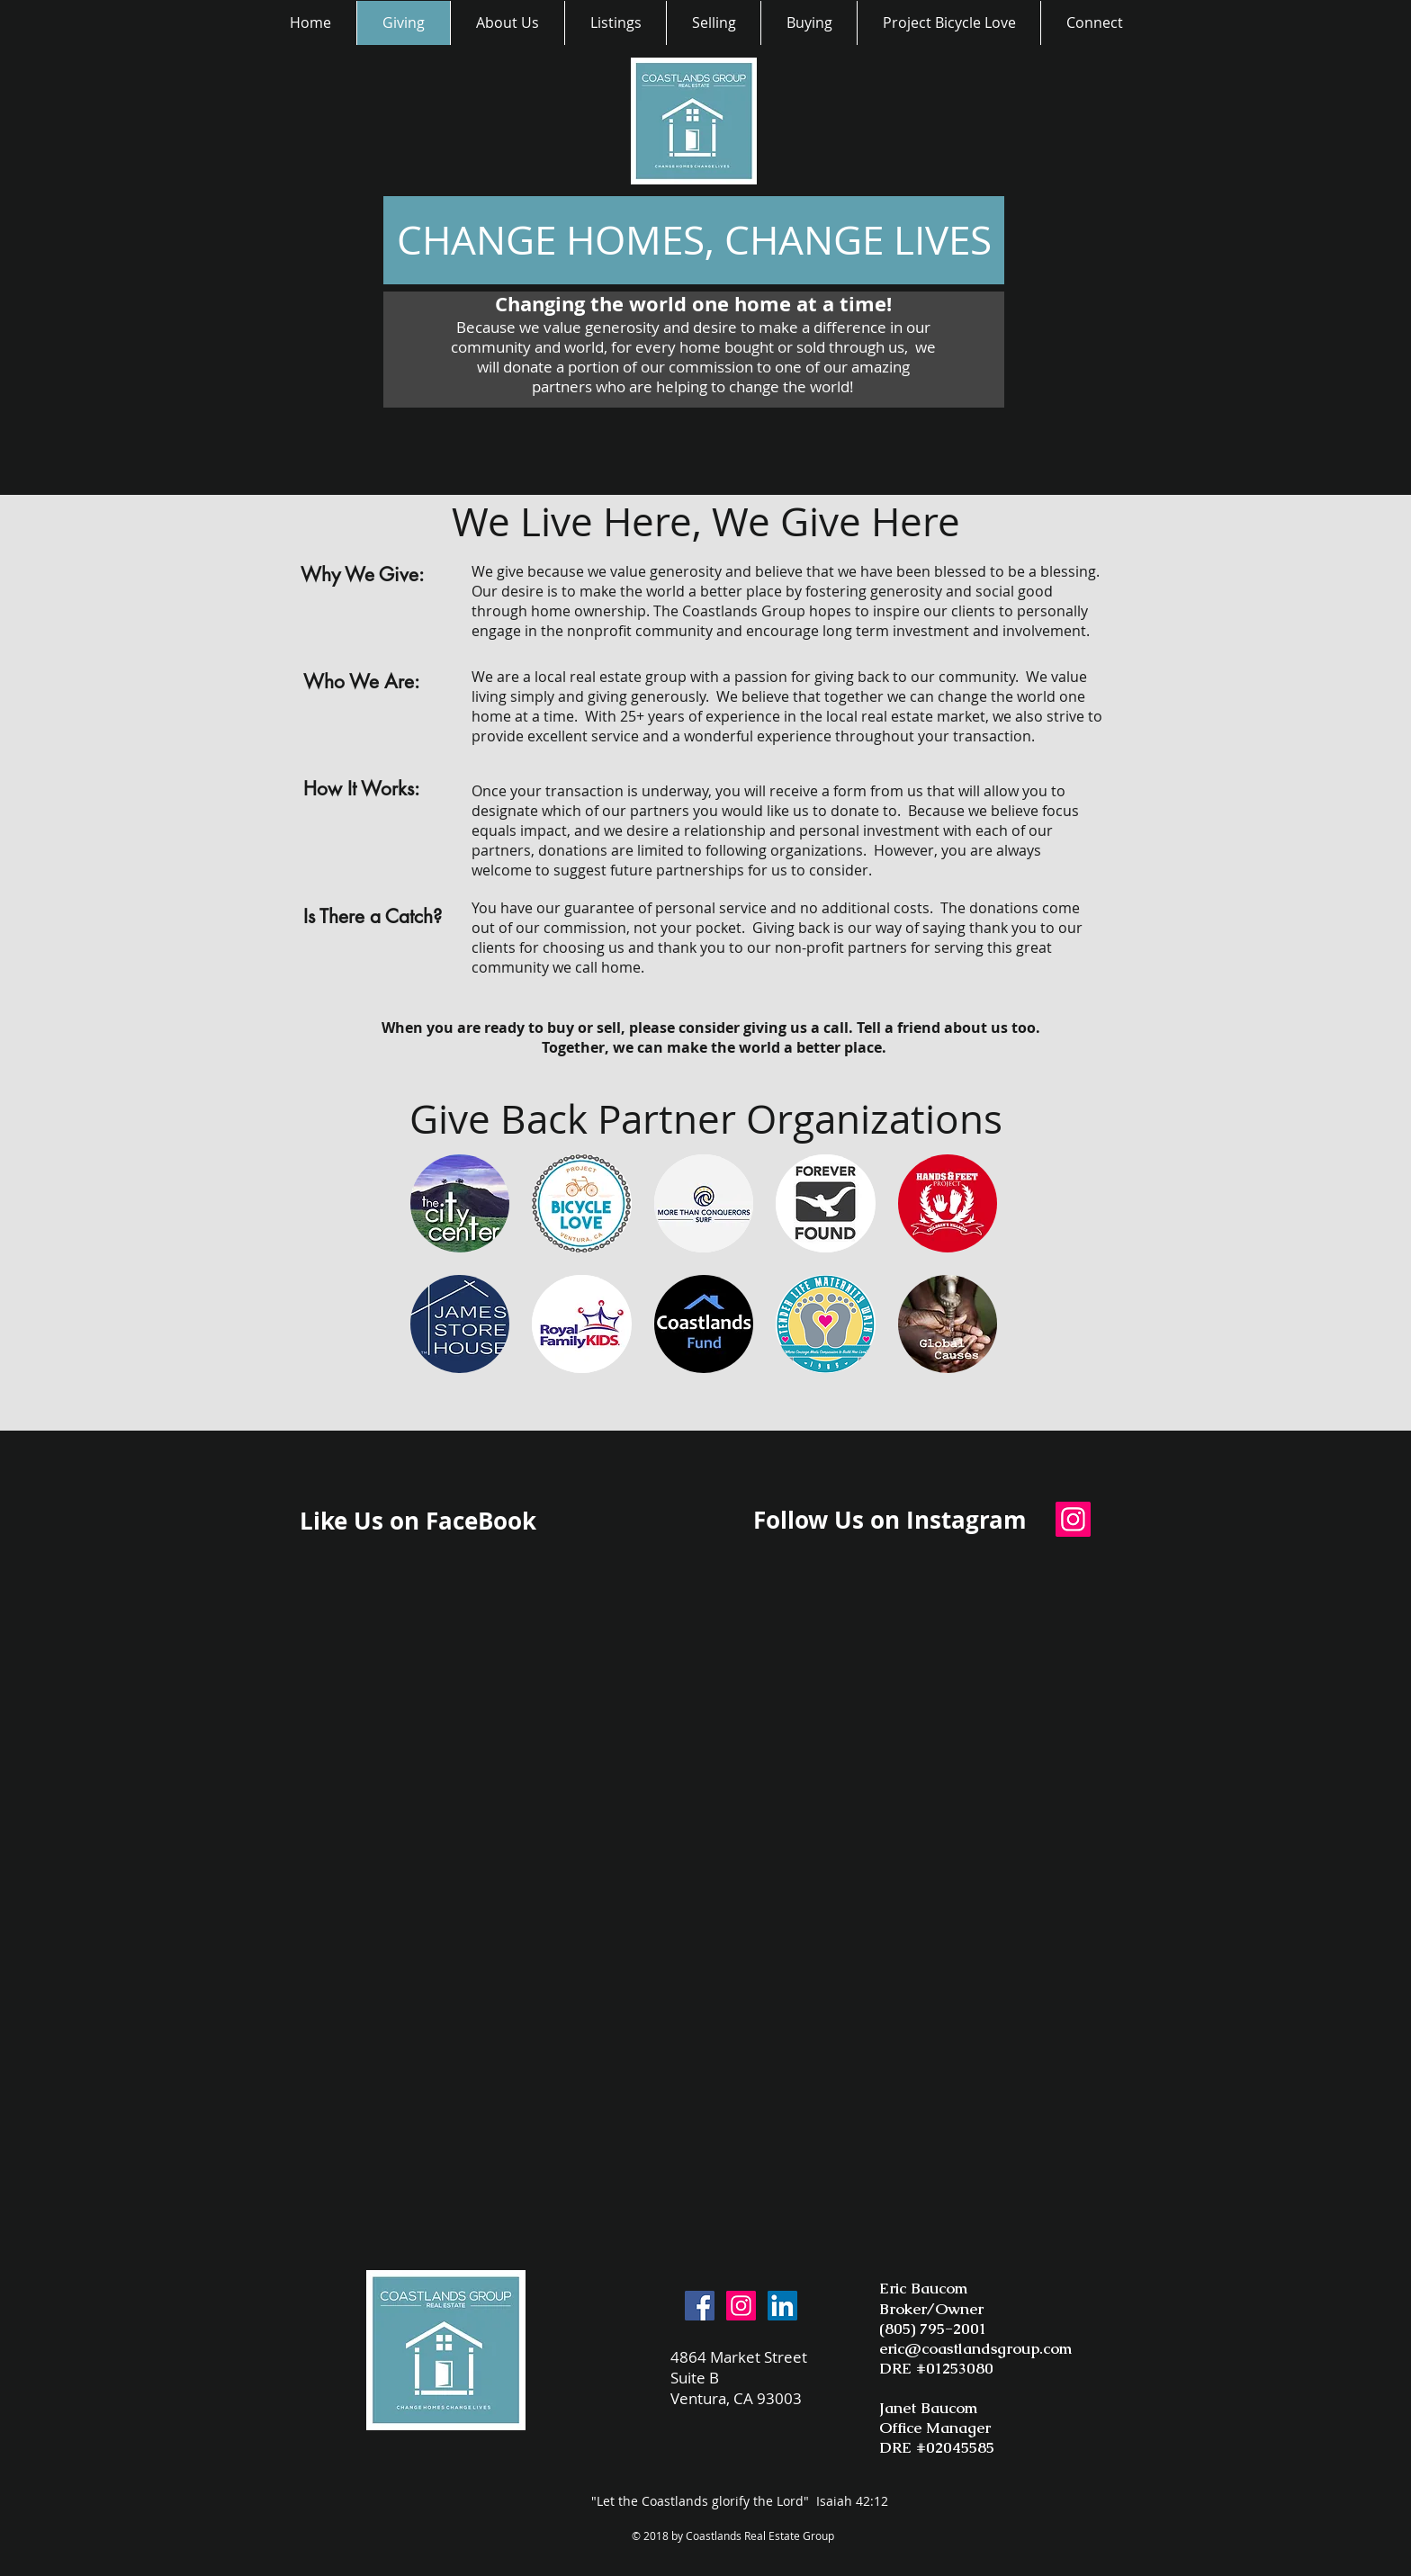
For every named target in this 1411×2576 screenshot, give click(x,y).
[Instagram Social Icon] (1073, 1519)
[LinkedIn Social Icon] (782, 2305)
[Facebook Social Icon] (699, 2305)
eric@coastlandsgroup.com (975, 2348)
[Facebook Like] (655, 1528)
